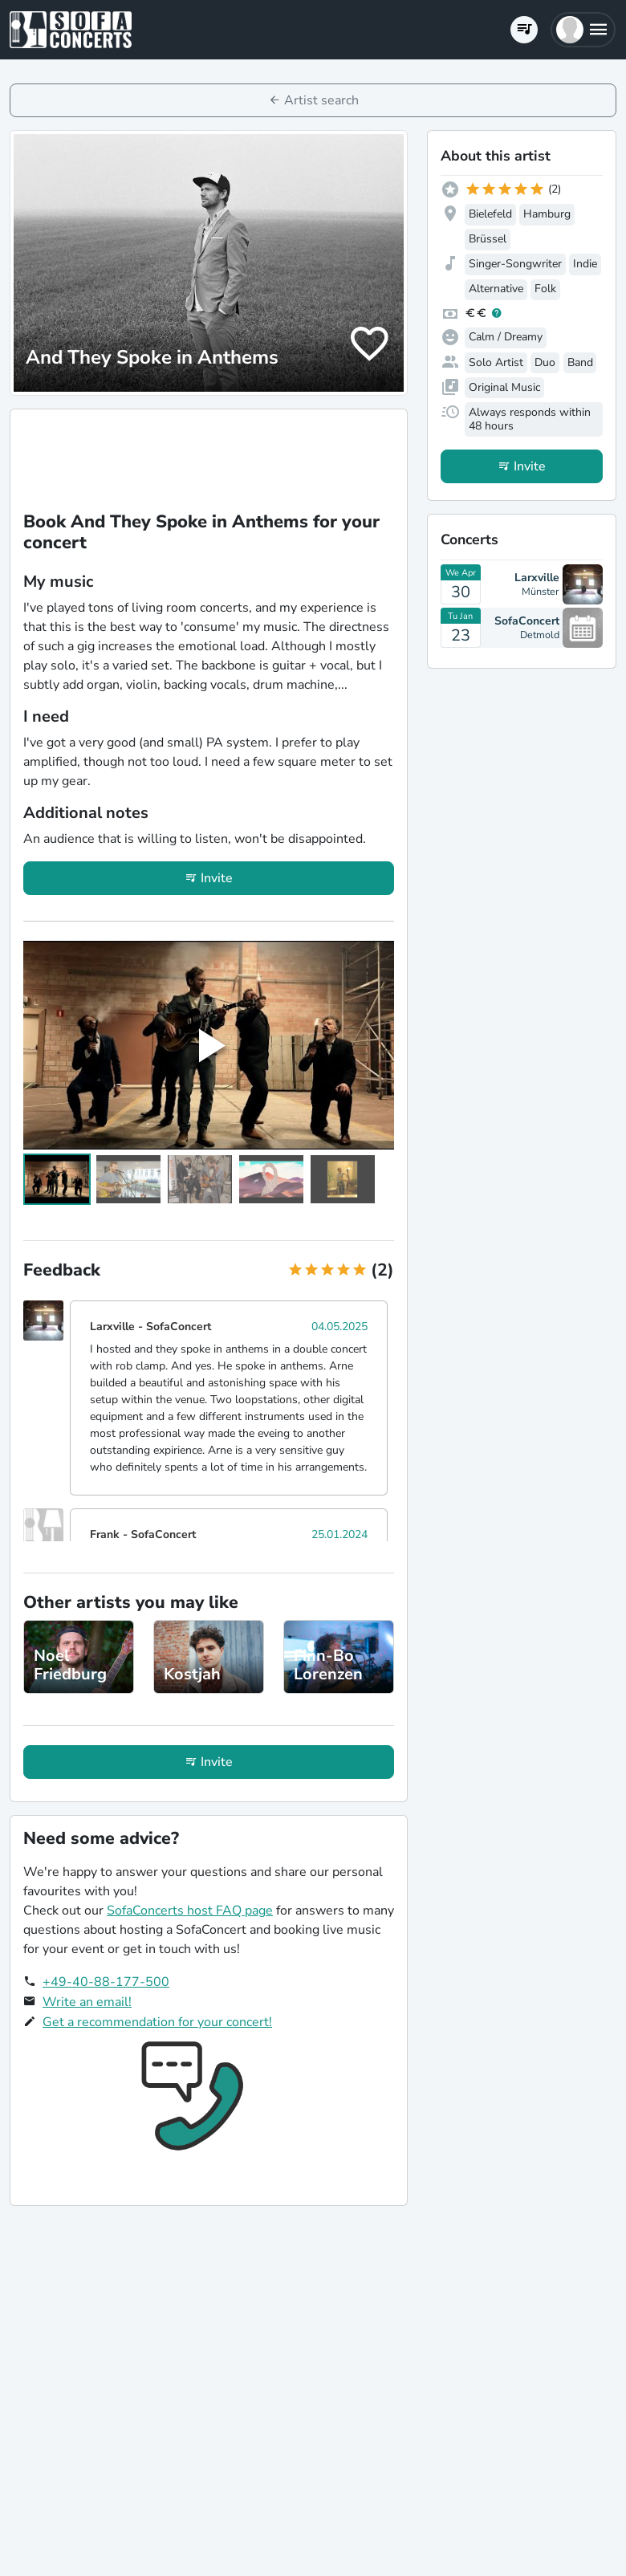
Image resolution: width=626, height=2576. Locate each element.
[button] (583, 29)
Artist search (321, 100)
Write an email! (87, 2002)
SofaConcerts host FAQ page (190, 1910)
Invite (217, 878)
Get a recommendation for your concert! (157, 2022)
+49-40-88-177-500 (106, 1982)
